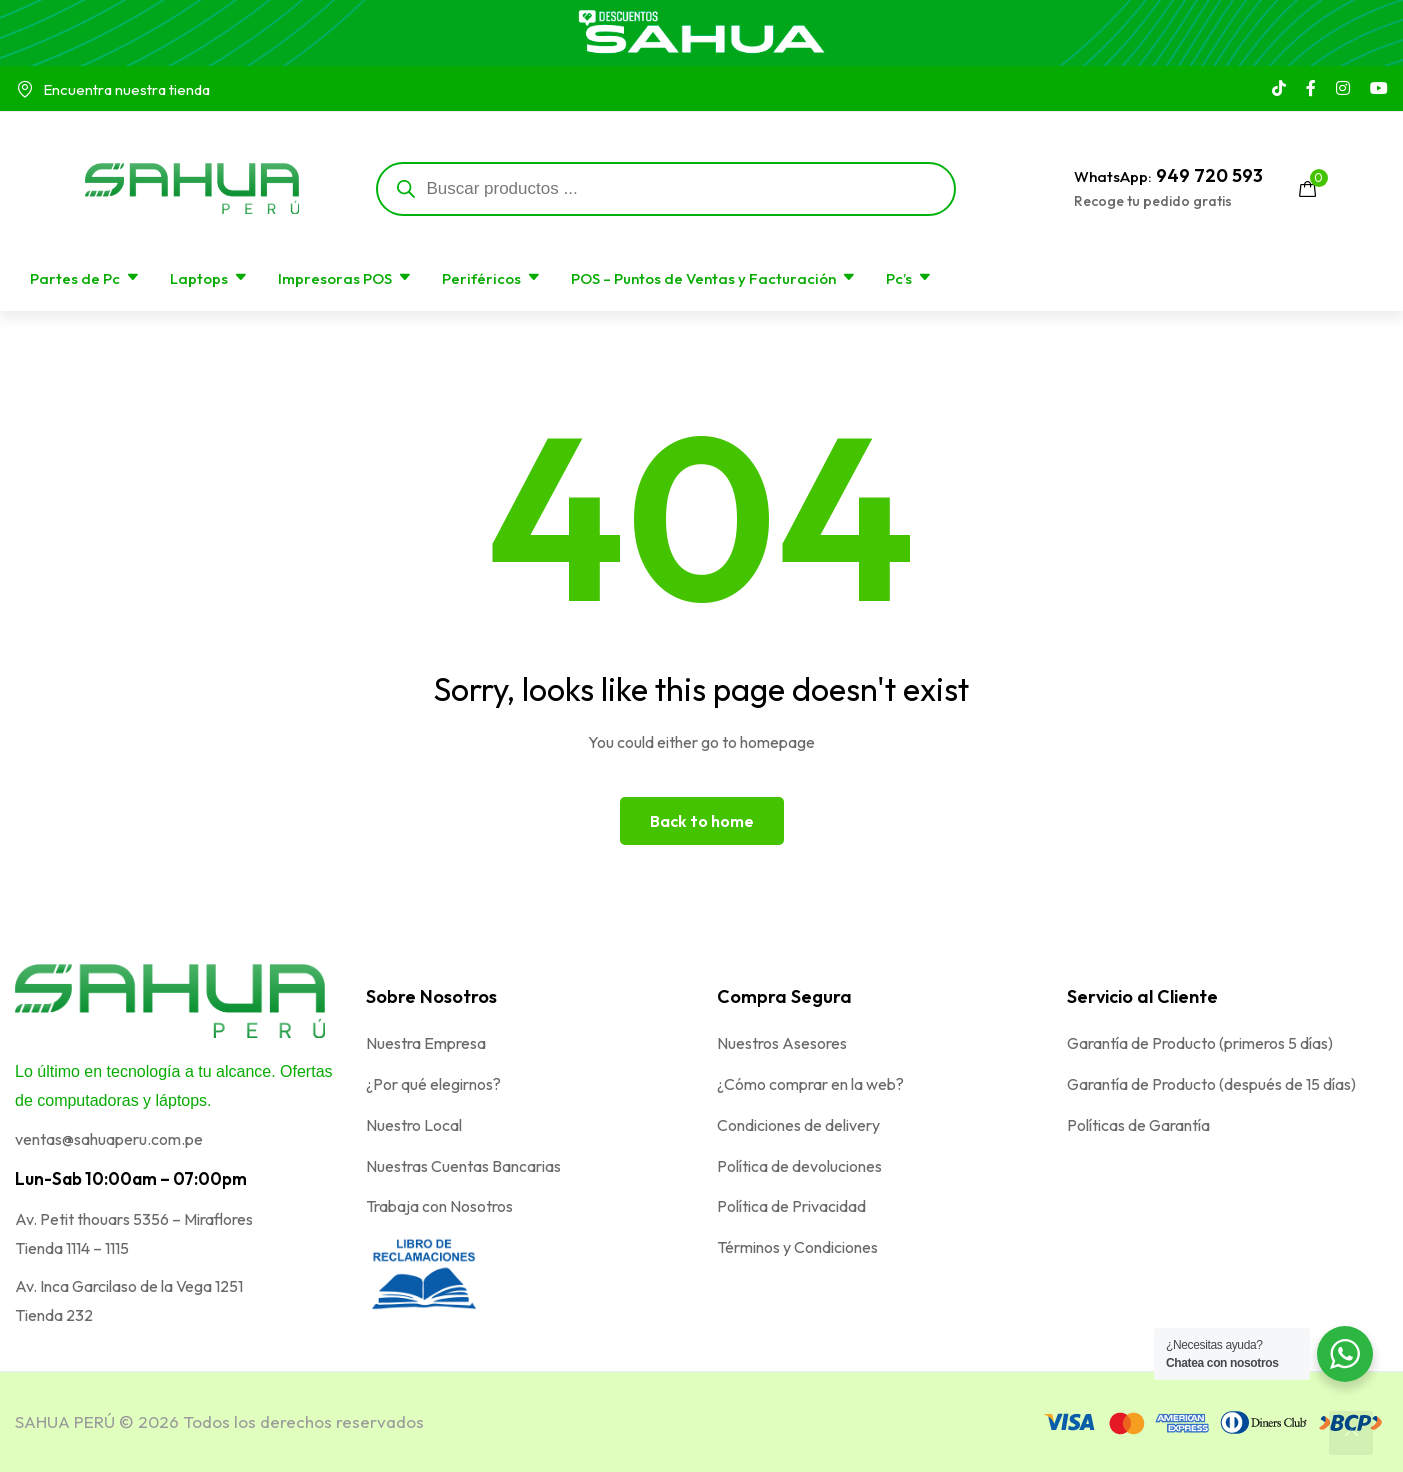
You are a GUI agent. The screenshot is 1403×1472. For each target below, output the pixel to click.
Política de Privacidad (791, 1206)
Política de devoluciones (799, 1166)
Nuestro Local (414, 1125)
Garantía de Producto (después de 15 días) (1211, 1084)
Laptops (209, 278)
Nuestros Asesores (782, 1043)
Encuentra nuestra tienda (112, 89)
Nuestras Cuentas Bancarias (463, 1166)
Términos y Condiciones (797, 1247)
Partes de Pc (85, 278)
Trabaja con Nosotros (439, 1206)
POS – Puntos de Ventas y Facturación (713, 278)
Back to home (702, 821)
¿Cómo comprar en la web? (810, 1084)
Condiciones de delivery (798, 1125)
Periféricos (491, 278)
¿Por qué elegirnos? (433, 1084)
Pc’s (909, 278)
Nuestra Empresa (426, 1043)
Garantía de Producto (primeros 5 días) (1200, 1043)
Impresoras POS (345, 278)
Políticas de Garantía (1138, 1125)
